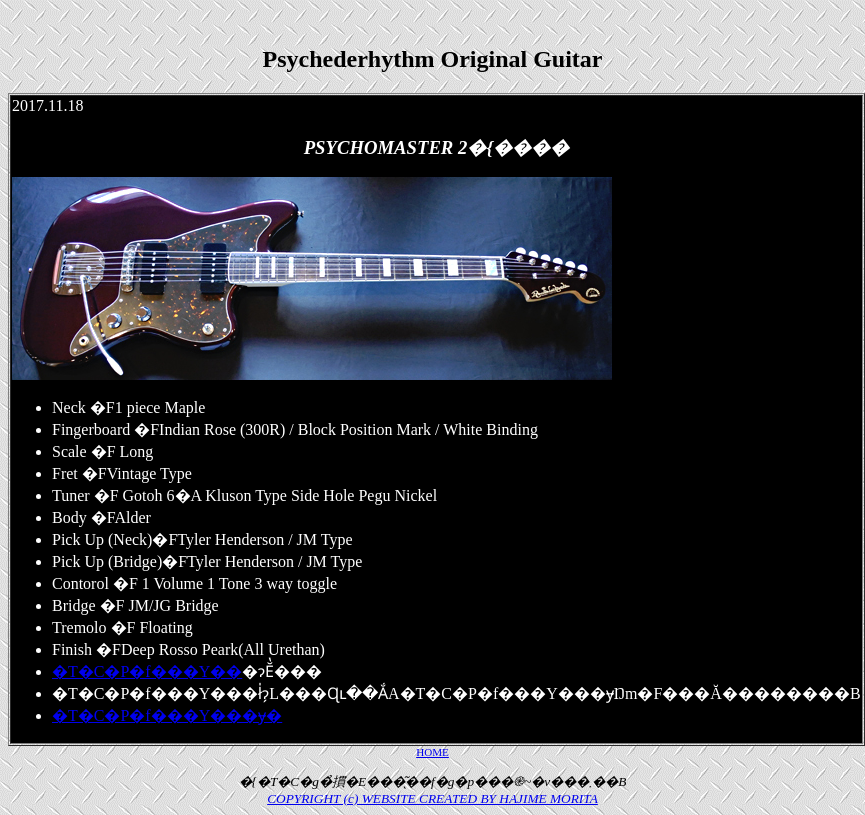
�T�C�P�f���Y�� (147, 671)
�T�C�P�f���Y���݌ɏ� (167, 715)
